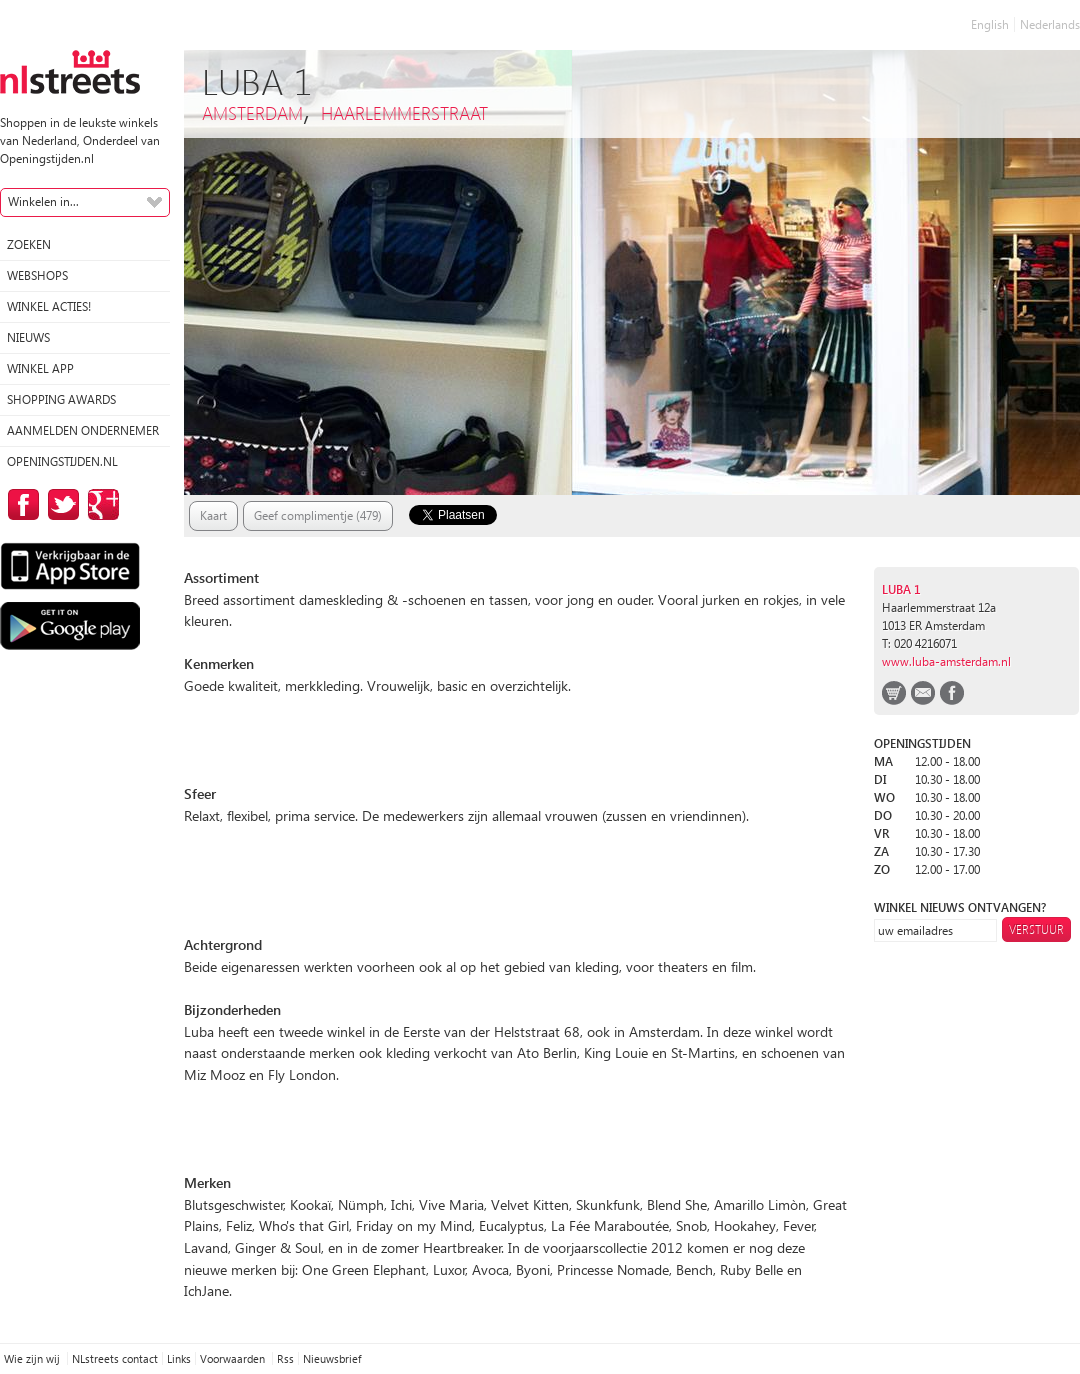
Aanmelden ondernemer (83, 430)
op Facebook (20, 504)
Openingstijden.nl (62, 461)
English (990, 24)
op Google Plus (100, 504)
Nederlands (1050, 24)
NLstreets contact (115, 1358)
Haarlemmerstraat (404, 112)
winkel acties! (49, 306)
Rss (285, 1358)
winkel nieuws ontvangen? (960, 907)
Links (179, 1358)
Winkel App (40, 368)
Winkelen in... (43, 201)
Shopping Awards (61, 399)
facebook (952, 693)
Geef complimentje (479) (318, 515)
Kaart (213, 515)
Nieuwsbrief (332, 1358)
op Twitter (60, 504)
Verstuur (1036, 929)
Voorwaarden (234, 1358)
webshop (894, 693)
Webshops (37, 275)
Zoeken (29, 244)
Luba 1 (901, 589)
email (923, 693)
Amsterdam (252, 112)
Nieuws (28, 337)
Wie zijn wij (33, 1358)
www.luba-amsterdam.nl (946, 661)
